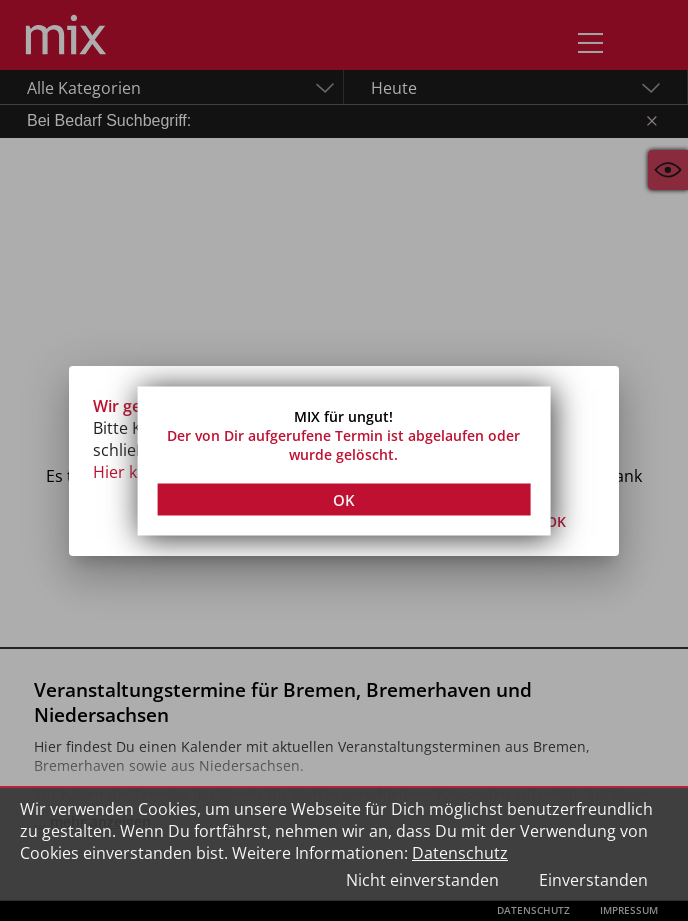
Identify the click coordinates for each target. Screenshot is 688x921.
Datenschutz (460, 853)
